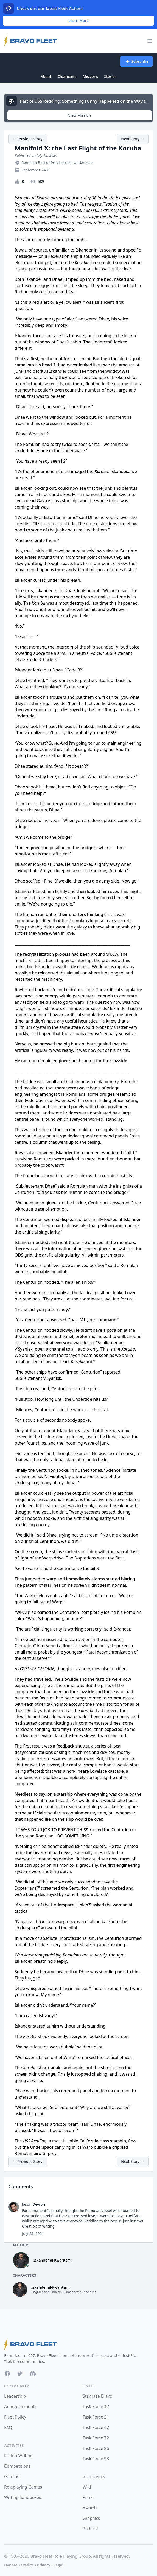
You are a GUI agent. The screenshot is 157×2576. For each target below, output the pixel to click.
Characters (67, 76)
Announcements (20, 2406)
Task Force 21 (96, 2417)
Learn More (79, 20)
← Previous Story (27, 138)
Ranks (88, 2497)
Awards (90, 2508)
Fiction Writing (18, 2455)
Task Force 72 (96, 2438)
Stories (110, 76)
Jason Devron (33, 2204)
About (46, 76)
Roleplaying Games (23, 2487)
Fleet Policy (15, 2417)
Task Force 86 (96, 2448)
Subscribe (136, 61)
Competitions (17, 2466)
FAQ (8, 2427)
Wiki (87, 2487)
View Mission (79, 115)
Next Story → (132, 138)
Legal (59, 2564)
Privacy (43, 2564)
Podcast (90, 2529)
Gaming (12, 2476)
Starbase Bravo (97, 2396)
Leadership (15, 2396)
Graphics (91, 2518)
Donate (11, 2564)
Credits (27, 2564)
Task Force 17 (96, 2406)
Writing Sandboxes (22, 2497)
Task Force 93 (96, 2459)
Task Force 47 (96, 2427)
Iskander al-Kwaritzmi (52, 2260)
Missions (90, 76)
